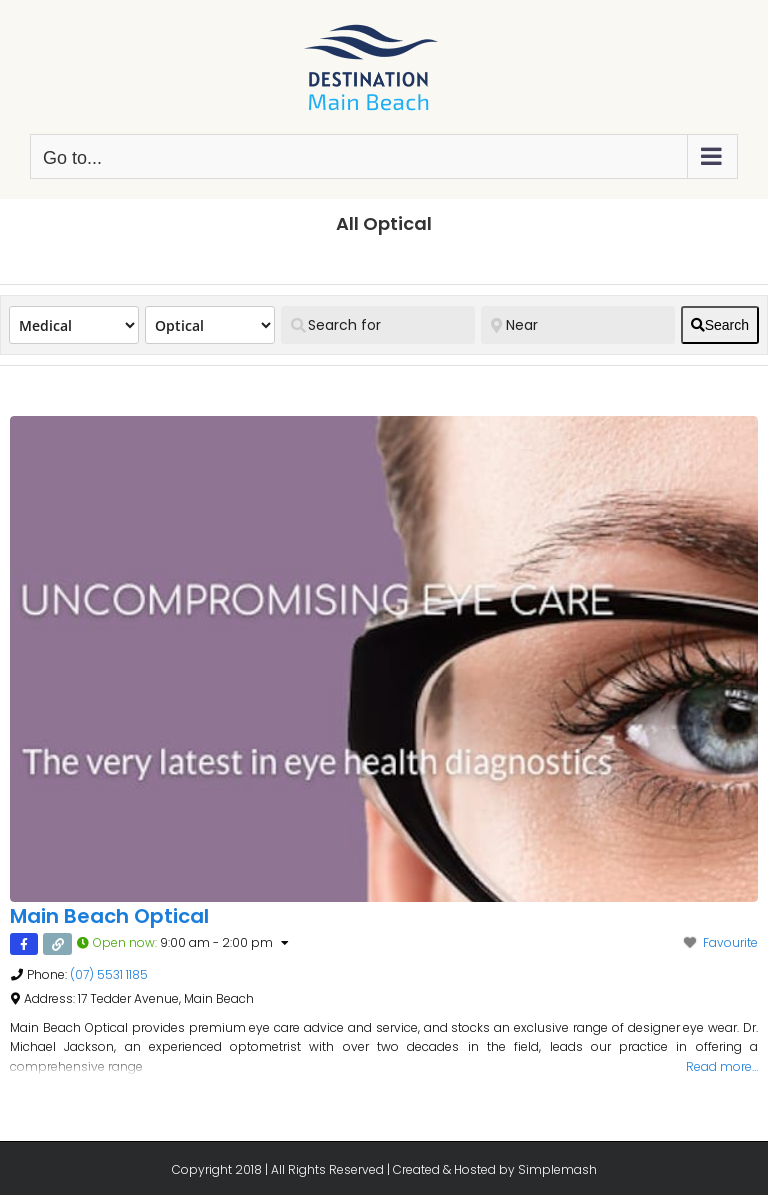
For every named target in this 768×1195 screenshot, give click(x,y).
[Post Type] (74, 325)
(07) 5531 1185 (109, 974)
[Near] (578, 325)
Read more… (722, 1066)
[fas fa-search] (720, 325)
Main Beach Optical (109, 916)
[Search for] (378, 325)
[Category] (210, 325)
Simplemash (557, 1169)
